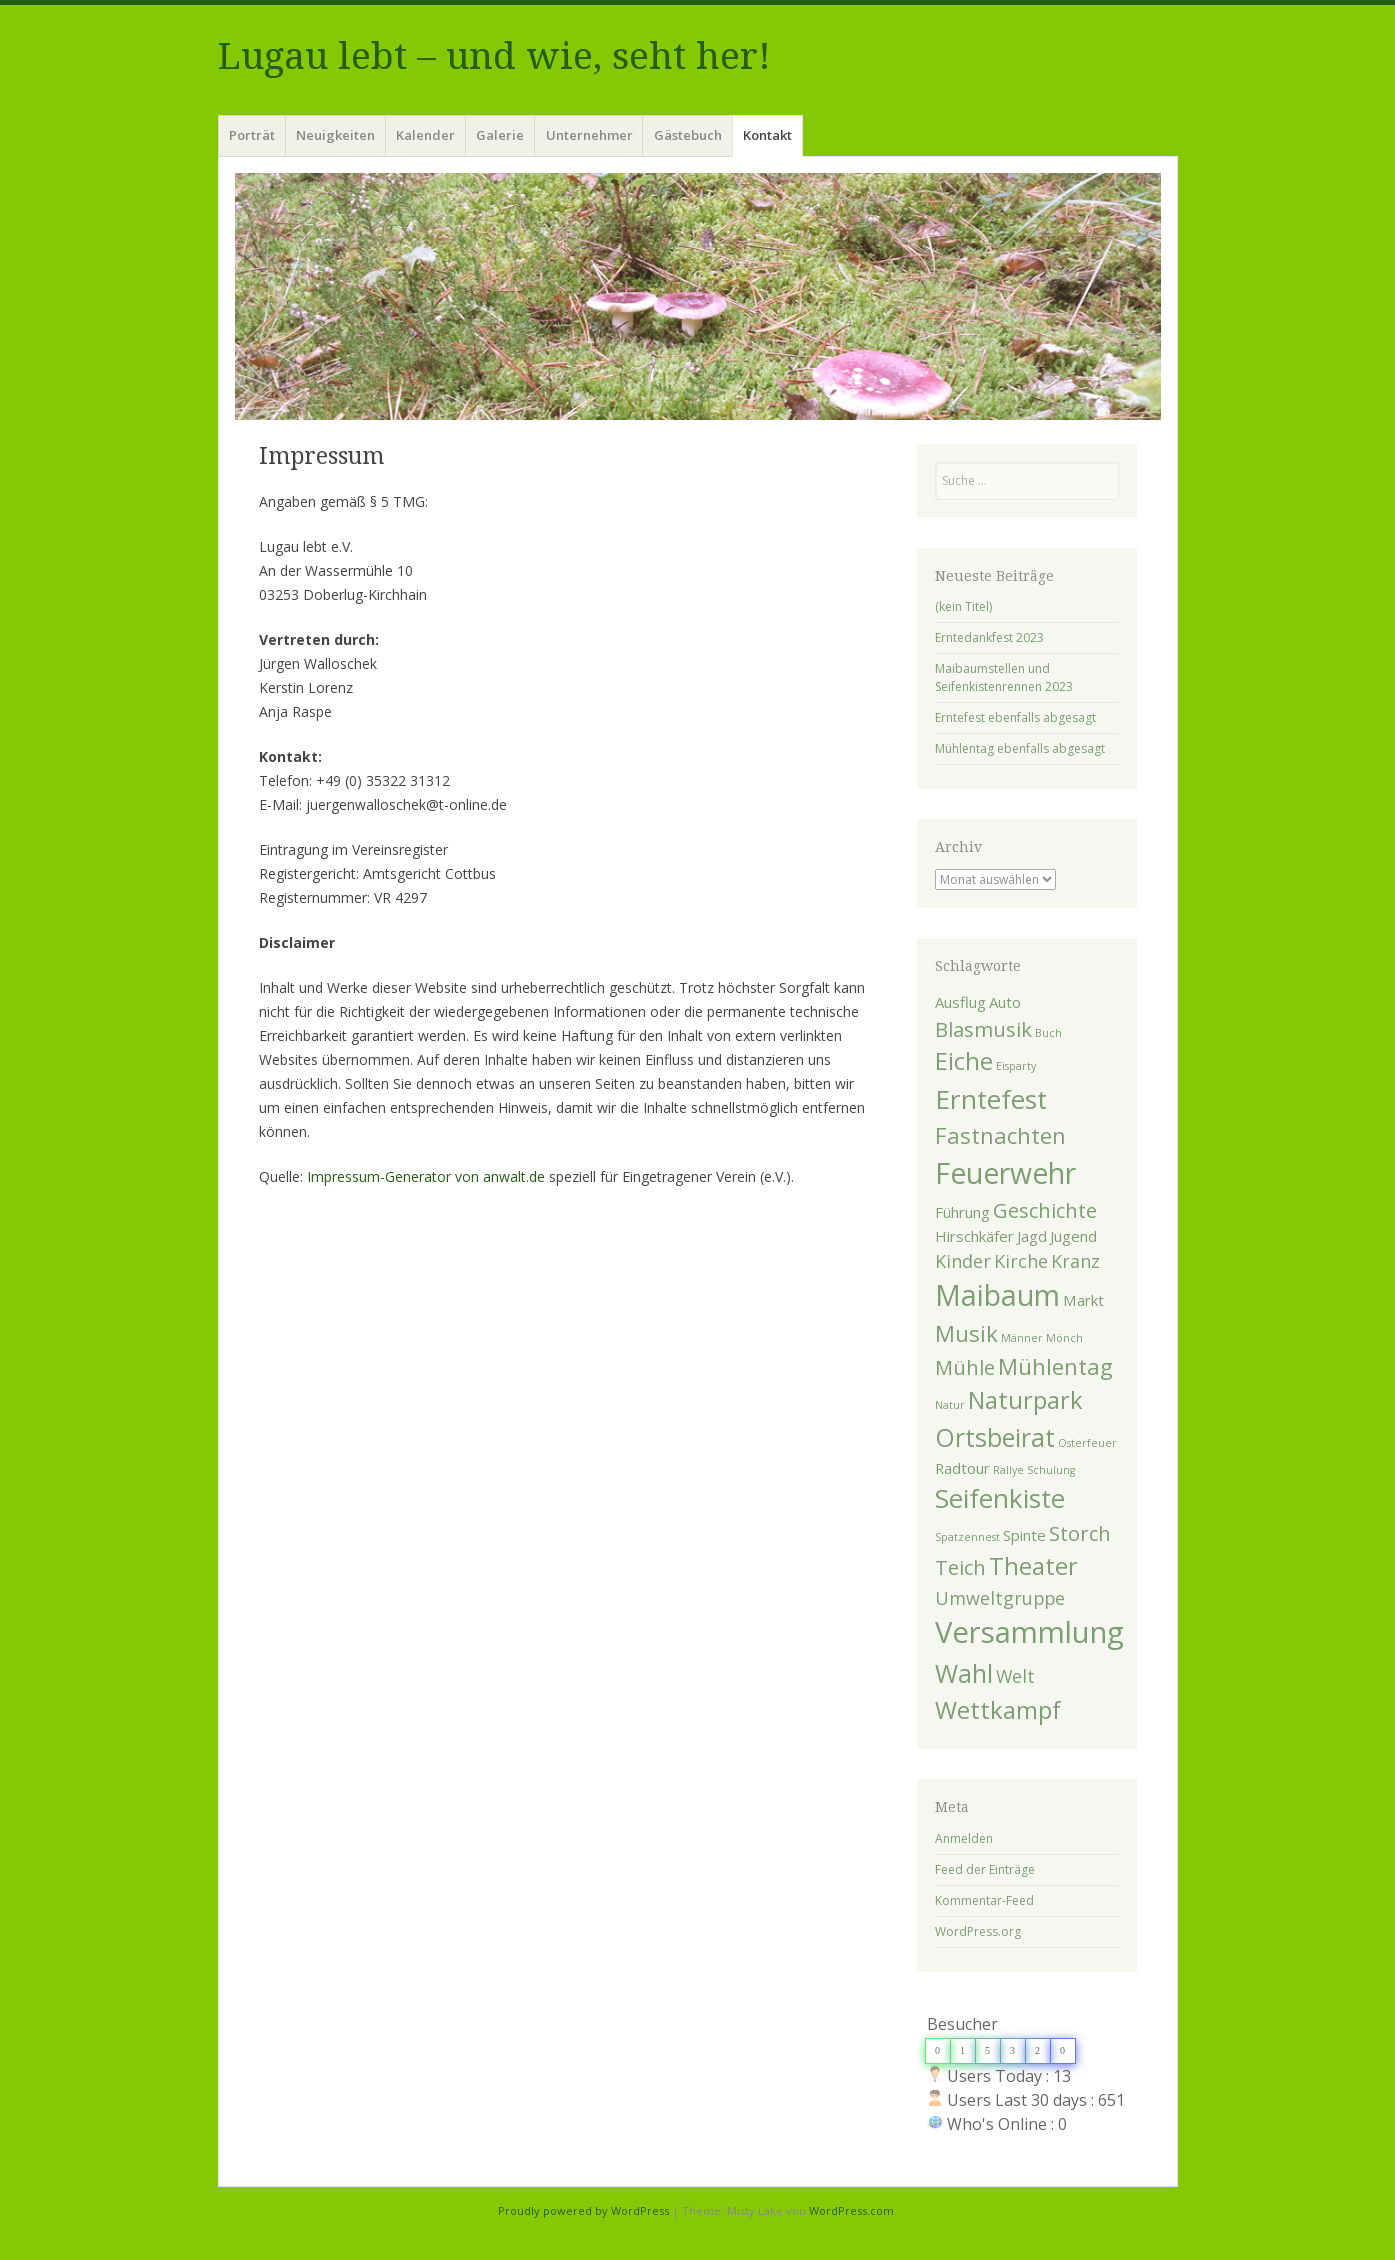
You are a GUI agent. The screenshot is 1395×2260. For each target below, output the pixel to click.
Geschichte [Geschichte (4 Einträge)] (1045, 1210)
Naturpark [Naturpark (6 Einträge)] (1025, 1400)
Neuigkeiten (335, 135)
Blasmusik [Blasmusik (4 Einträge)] (983, 1029)
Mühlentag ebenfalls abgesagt (1020, 748)
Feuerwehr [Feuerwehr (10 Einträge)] (1005, 1173)
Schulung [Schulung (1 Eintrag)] (1051, 1470)
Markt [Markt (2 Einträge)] (1083, 1300)
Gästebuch (688, 135)
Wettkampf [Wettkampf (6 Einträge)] (998, 1710)
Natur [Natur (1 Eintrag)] (950, 1405)
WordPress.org (978, 1931)
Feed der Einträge (985, 1869)
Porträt (252, 135)
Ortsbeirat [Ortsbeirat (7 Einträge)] (995, 1437)
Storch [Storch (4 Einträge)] (1080, 1533)
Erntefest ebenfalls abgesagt (1015, 717)
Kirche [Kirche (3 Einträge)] (1021, 1261)
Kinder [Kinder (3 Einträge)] (963, 1261)
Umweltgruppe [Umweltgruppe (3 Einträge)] (1000, 1598)
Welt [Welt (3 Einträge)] (1015, 1676)
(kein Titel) (963, 606)
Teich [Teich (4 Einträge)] (960, 1567)
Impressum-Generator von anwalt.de (426, 1176)
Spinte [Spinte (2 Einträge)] (1024, 1535)
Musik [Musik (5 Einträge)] (966, 1333)
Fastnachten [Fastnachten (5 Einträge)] (1000, 1135)
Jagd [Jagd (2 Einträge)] (1032, 1236)
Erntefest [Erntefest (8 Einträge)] (991, 1099)
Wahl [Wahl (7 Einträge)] (964, 1673)
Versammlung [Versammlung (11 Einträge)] (1029, 1632)
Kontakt (767, 135)
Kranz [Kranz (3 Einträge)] (1075, 1261)
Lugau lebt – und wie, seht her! (494, 56)
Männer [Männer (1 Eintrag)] (1022, 1338)
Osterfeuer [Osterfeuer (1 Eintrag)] (1087, 1443)
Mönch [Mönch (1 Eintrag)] (1064, 1338)
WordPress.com (851, 2210)
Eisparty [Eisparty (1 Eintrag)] (1016, 1066)
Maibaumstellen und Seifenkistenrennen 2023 (1004, 677)
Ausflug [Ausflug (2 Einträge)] (960, 1002)
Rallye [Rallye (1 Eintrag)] (1008, 1470)
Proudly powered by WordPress (583, 2210)
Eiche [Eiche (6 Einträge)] (964, 1061)
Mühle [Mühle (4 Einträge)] (965, 1367)
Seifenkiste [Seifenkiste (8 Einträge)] (1000, 1498)
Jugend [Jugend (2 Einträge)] (1073, 1236)
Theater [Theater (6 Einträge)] (1033, 1566)
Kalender (425, 135)
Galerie (500, 135)
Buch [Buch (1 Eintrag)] (1048, 1033)
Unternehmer (589, 135)
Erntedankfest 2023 (989, 637)
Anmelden (964, 1838)
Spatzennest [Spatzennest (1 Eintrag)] (967, 1537)
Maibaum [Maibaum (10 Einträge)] (997, 1295)
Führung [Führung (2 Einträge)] (962, 1212)
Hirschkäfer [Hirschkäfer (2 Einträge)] (974, 1236)
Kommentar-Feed (984, 1900)
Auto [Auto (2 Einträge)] (1005, 1002)
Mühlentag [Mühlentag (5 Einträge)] (1055, 1366)
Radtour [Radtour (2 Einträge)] (962, 1468)
